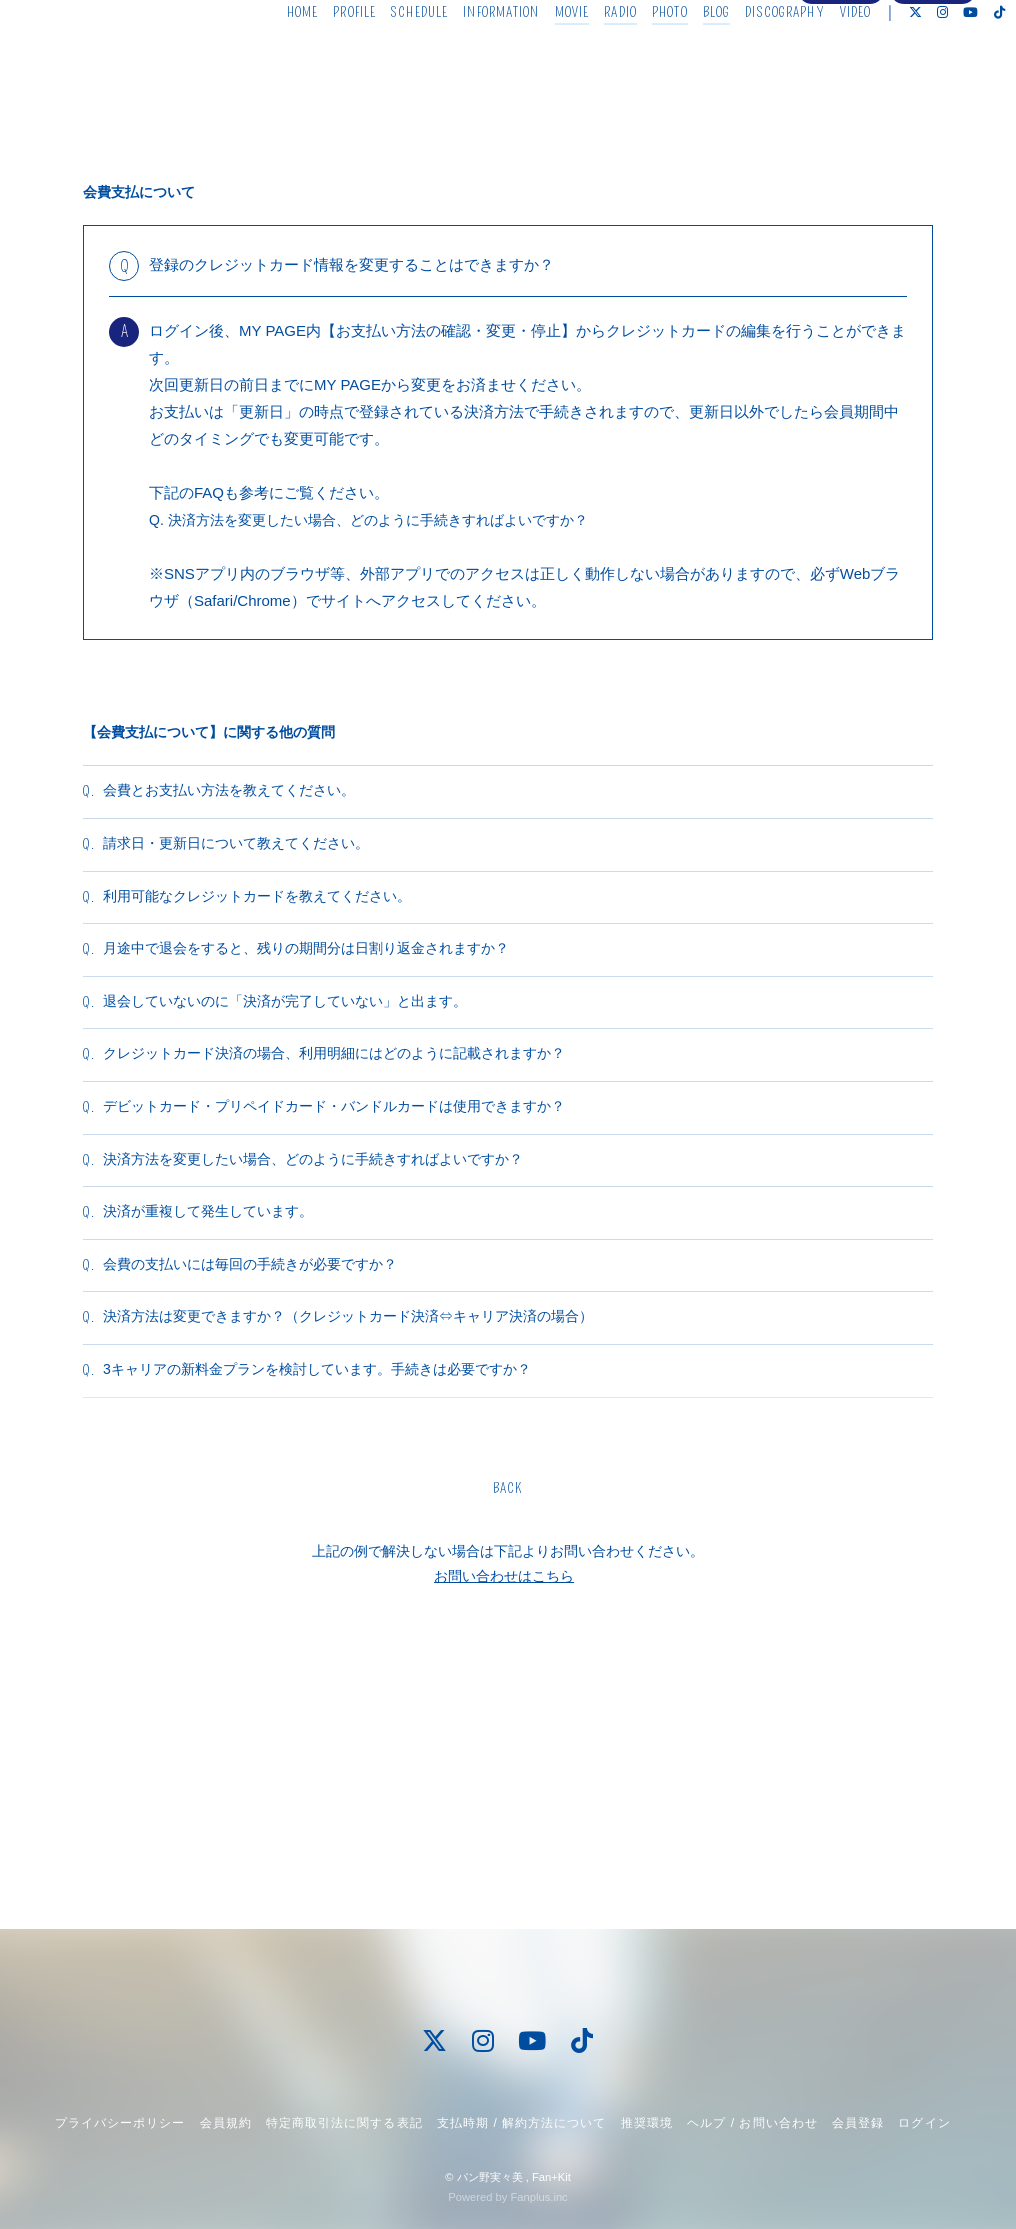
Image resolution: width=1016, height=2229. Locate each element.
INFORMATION (471, 57)
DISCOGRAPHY (754, 57)
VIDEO (825, 57)
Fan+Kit (551, 2177)
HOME (271, 57)
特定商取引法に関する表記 (344, 2123)
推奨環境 (647, 2123)
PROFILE (324, 57)
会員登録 (841, 92)
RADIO (590, 57)
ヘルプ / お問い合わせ (752, 2123)
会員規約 (226, 2123)
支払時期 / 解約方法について (522, 2123)
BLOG (685, 57)
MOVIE (541, 57)
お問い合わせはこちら (504, 1816)
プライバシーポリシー (120, 2123)
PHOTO (640, 57)
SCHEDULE (389, 57)
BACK (508, 1728)
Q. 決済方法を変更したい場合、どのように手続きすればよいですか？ (384, 519)
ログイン (933, 92)
